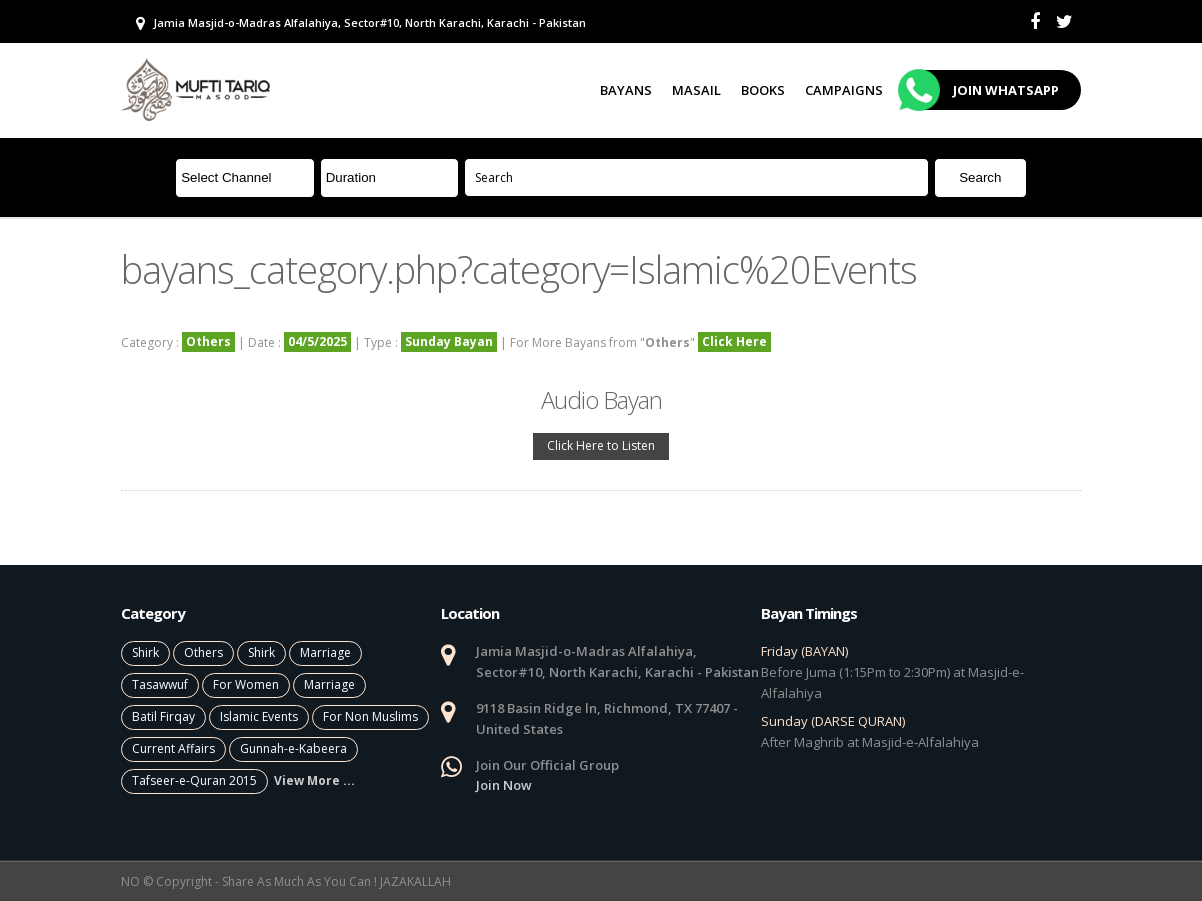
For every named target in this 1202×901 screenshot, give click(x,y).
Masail (696, 90)
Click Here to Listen (601, 445)
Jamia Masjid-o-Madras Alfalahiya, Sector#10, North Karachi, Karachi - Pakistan (361, 23)
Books (763, 90)
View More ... (314, 780)
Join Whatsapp (981, 90)
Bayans (626, 90)
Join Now (504, 785)
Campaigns (844, 90)
